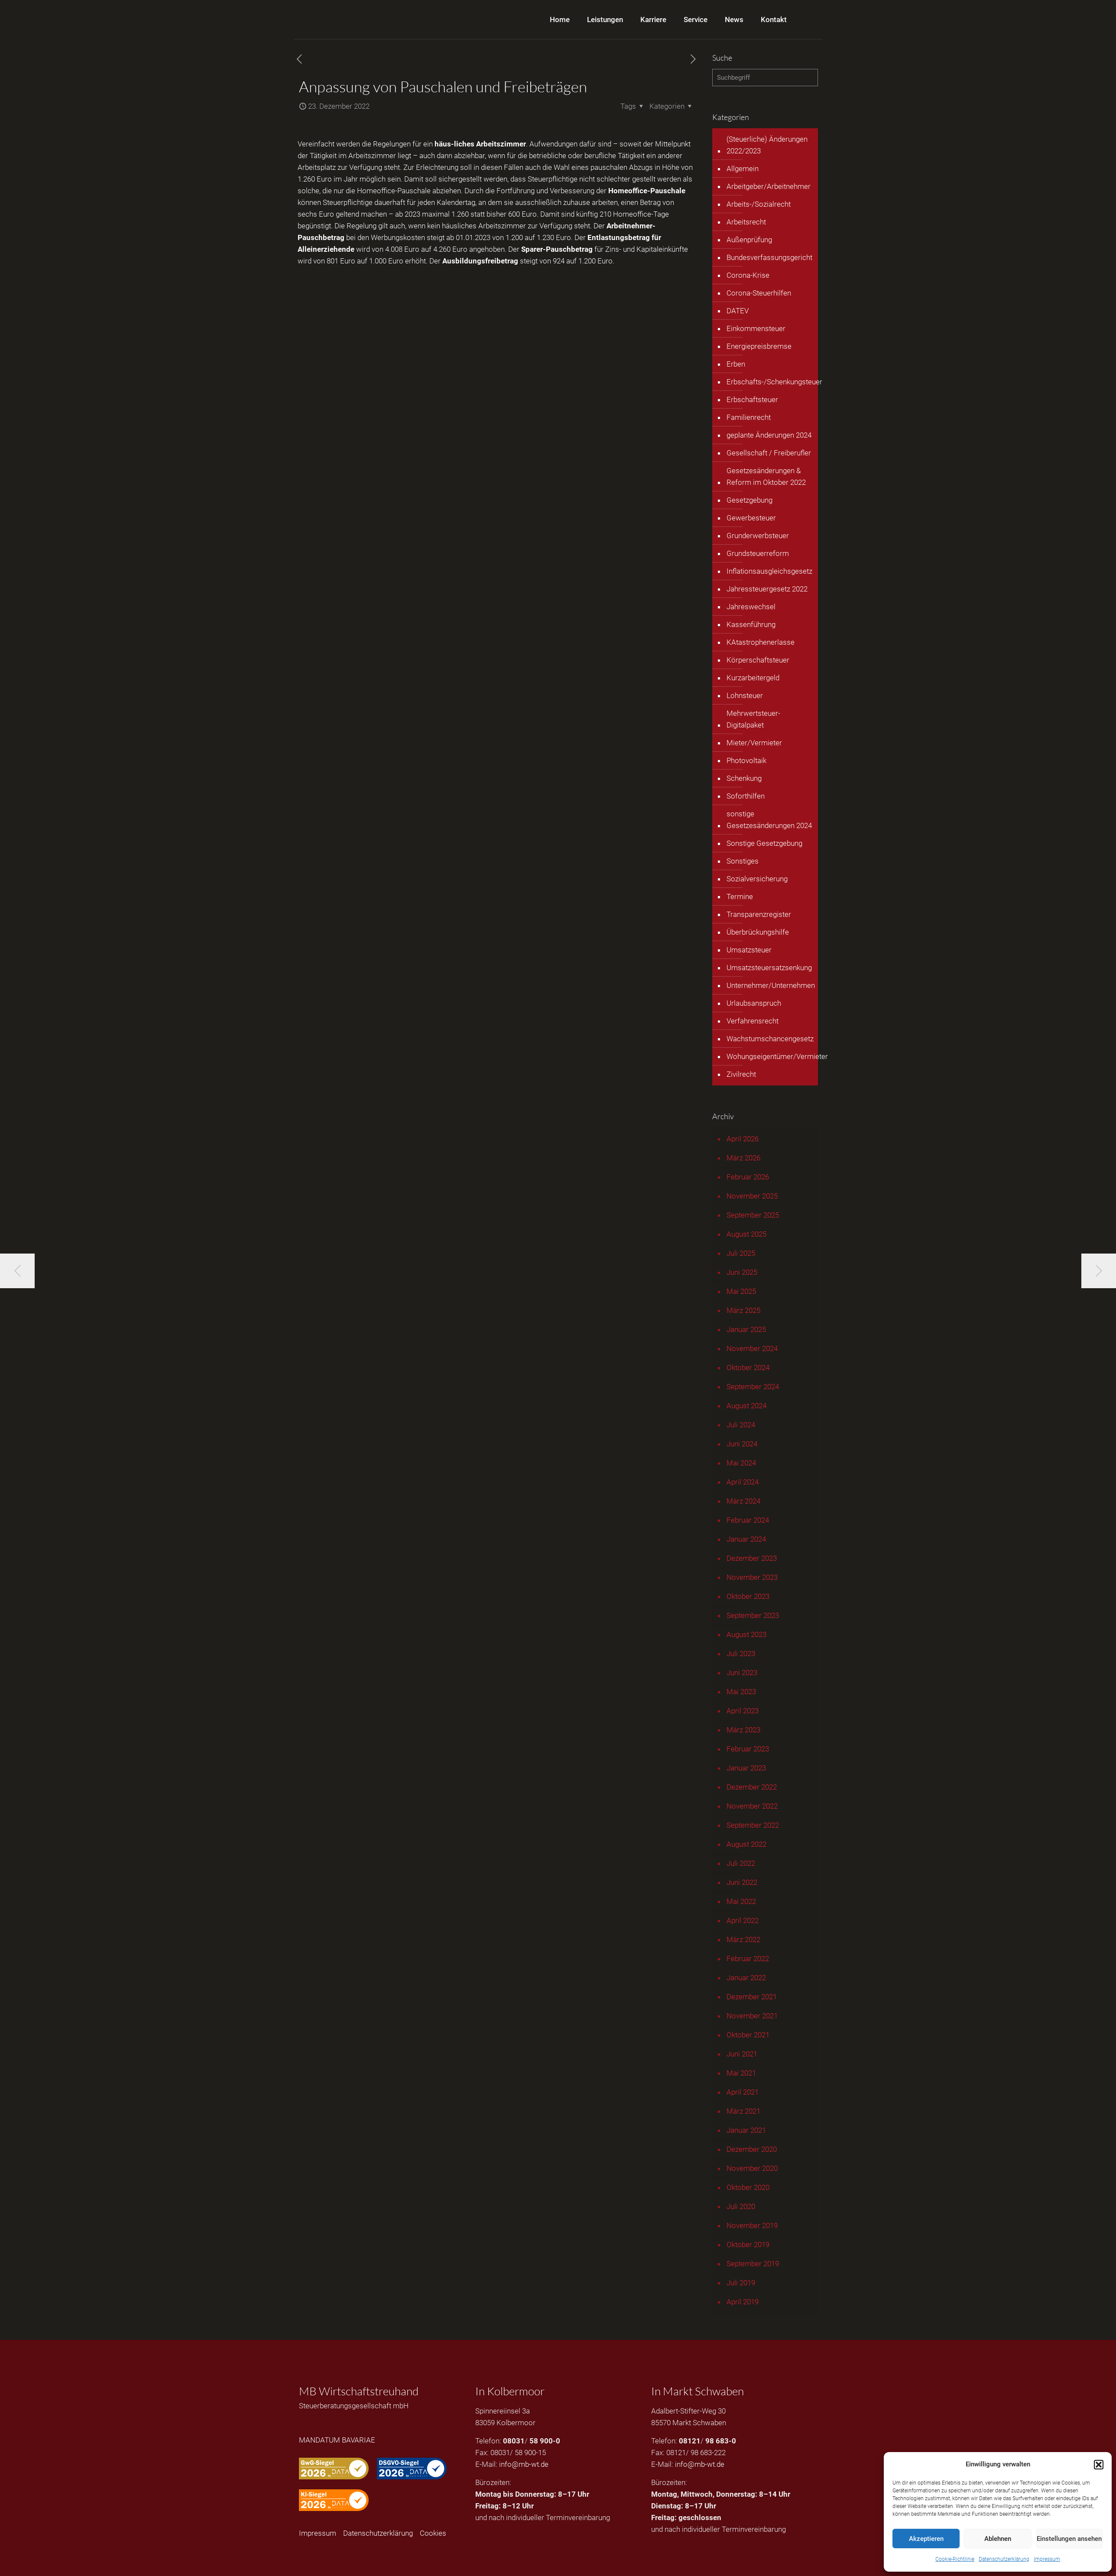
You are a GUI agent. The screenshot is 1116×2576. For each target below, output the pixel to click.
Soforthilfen (746, 796)
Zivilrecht (741, 1074)
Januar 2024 (746, 1539)
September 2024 (753, 1386)
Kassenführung (751, 624)
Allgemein (743, 168)
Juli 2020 (741, 2206)
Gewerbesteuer (751, 517)
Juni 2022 (742, 1882)
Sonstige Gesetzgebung (764, 843)
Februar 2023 (748, 1748)
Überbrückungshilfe (758, 932)
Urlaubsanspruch (754, 1003)
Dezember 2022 (752, 1787)
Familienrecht (749, 417)
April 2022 (743, 1920)
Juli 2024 (741, 1424)
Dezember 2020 (752, 2149)
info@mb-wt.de (523, 2464)
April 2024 (743, 1482)
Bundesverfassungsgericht (769, 257)
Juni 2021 (742, 2054)
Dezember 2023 (752, 1558)
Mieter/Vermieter (754, 742)
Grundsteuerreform (758, 553)
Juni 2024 (742, 1443)
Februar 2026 (748, 1177)
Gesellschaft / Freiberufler (769, 452)
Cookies (433, 2533)
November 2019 (752, 2225)
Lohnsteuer (745, 695)
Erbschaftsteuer (752, 399)
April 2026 (743, 1138)
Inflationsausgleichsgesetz (769, 571)
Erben (736, 364)
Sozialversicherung (757, 878)
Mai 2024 (741, 1463)
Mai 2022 (741, 1901)
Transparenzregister (759, 914)
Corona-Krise (748, 275)
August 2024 (746, 1405)
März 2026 (743, 1157)
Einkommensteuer (756, 328)
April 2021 (743, 2092)
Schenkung (744, 778)
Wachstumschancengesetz (770, 1038)
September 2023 (753, 1615)
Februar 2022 (748, 1958)
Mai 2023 (741, 1691)
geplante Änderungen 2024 (769, 435)
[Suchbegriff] (765, 77)
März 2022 (743, 1939)
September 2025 (753, 1215)
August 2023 (746, 1634)
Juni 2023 (742, 1672)
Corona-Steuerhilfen (759, 293)
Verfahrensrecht (753, 1021)
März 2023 (743, 1729)
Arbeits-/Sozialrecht (759, 204)
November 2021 (752, 2015)
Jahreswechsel (751, 606)
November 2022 (752, 1806)
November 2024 (752, 1348)
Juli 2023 (741, 1653)
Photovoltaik (746, 760)
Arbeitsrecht (746, 222)
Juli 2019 (741, 2282)
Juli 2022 (741, 1863)
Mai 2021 (741, 2073)
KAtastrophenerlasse (761, 642)
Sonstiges (743, 861)
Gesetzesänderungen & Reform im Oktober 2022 (766, 476)
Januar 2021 (746, 2130)
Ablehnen (997, 2539)
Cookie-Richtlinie (954, 2559)
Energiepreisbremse (759, 346)
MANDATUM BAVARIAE (337, 2440)
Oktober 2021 (748, 2034)
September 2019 (753, 2263)
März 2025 (743, 1310)
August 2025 (746, 1234)
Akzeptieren (926, 2539)
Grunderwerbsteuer (758, 535)
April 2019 (743, 2301)
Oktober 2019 (748, 2244)
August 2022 (746, 1844)
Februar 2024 (748, 1520)
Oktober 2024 (748, 1367)
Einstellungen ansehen (1069, 2539)
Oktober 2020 (748, 2187)
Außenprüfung (749, 239)
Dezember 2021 (752, 1996)
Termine (740, 896)
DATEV (738, 310)
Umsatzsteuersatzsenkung (769, 967)
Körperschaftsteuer (758, 660)
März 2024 (743, 1501)
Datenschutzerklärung (1004, 2559)
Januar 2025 (746, 1329)
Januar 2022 (746, 1977)
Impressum (1047, 2559)
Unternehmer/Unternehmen (771, 985)
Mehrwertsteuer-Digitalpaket (753, 719)
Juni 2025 (742, 1272)
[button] (1098, 2464)
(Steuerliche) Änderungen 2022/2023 (767, 145)
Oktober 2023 (748, 1596)
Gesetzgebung (749, 500)
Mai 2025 (741, 1291)
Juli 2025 (741, 1253)
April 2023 (743, 1710)
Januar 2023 (746, 1768)
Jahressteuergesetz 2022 (767, 589)
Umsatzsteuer (749, 949)
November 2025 (752, 1196)
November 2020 (752, 2168)
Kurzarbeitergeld (753, 677)
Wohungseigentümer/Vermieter (777, 1056)
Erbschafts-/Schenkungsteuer (774, 381)
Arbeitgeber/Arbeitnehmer (769, 186)
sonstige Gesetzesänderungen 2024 (769, 819)
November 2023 (752, 1577)
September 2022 (753, 1825)
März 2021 (743, 2111)
